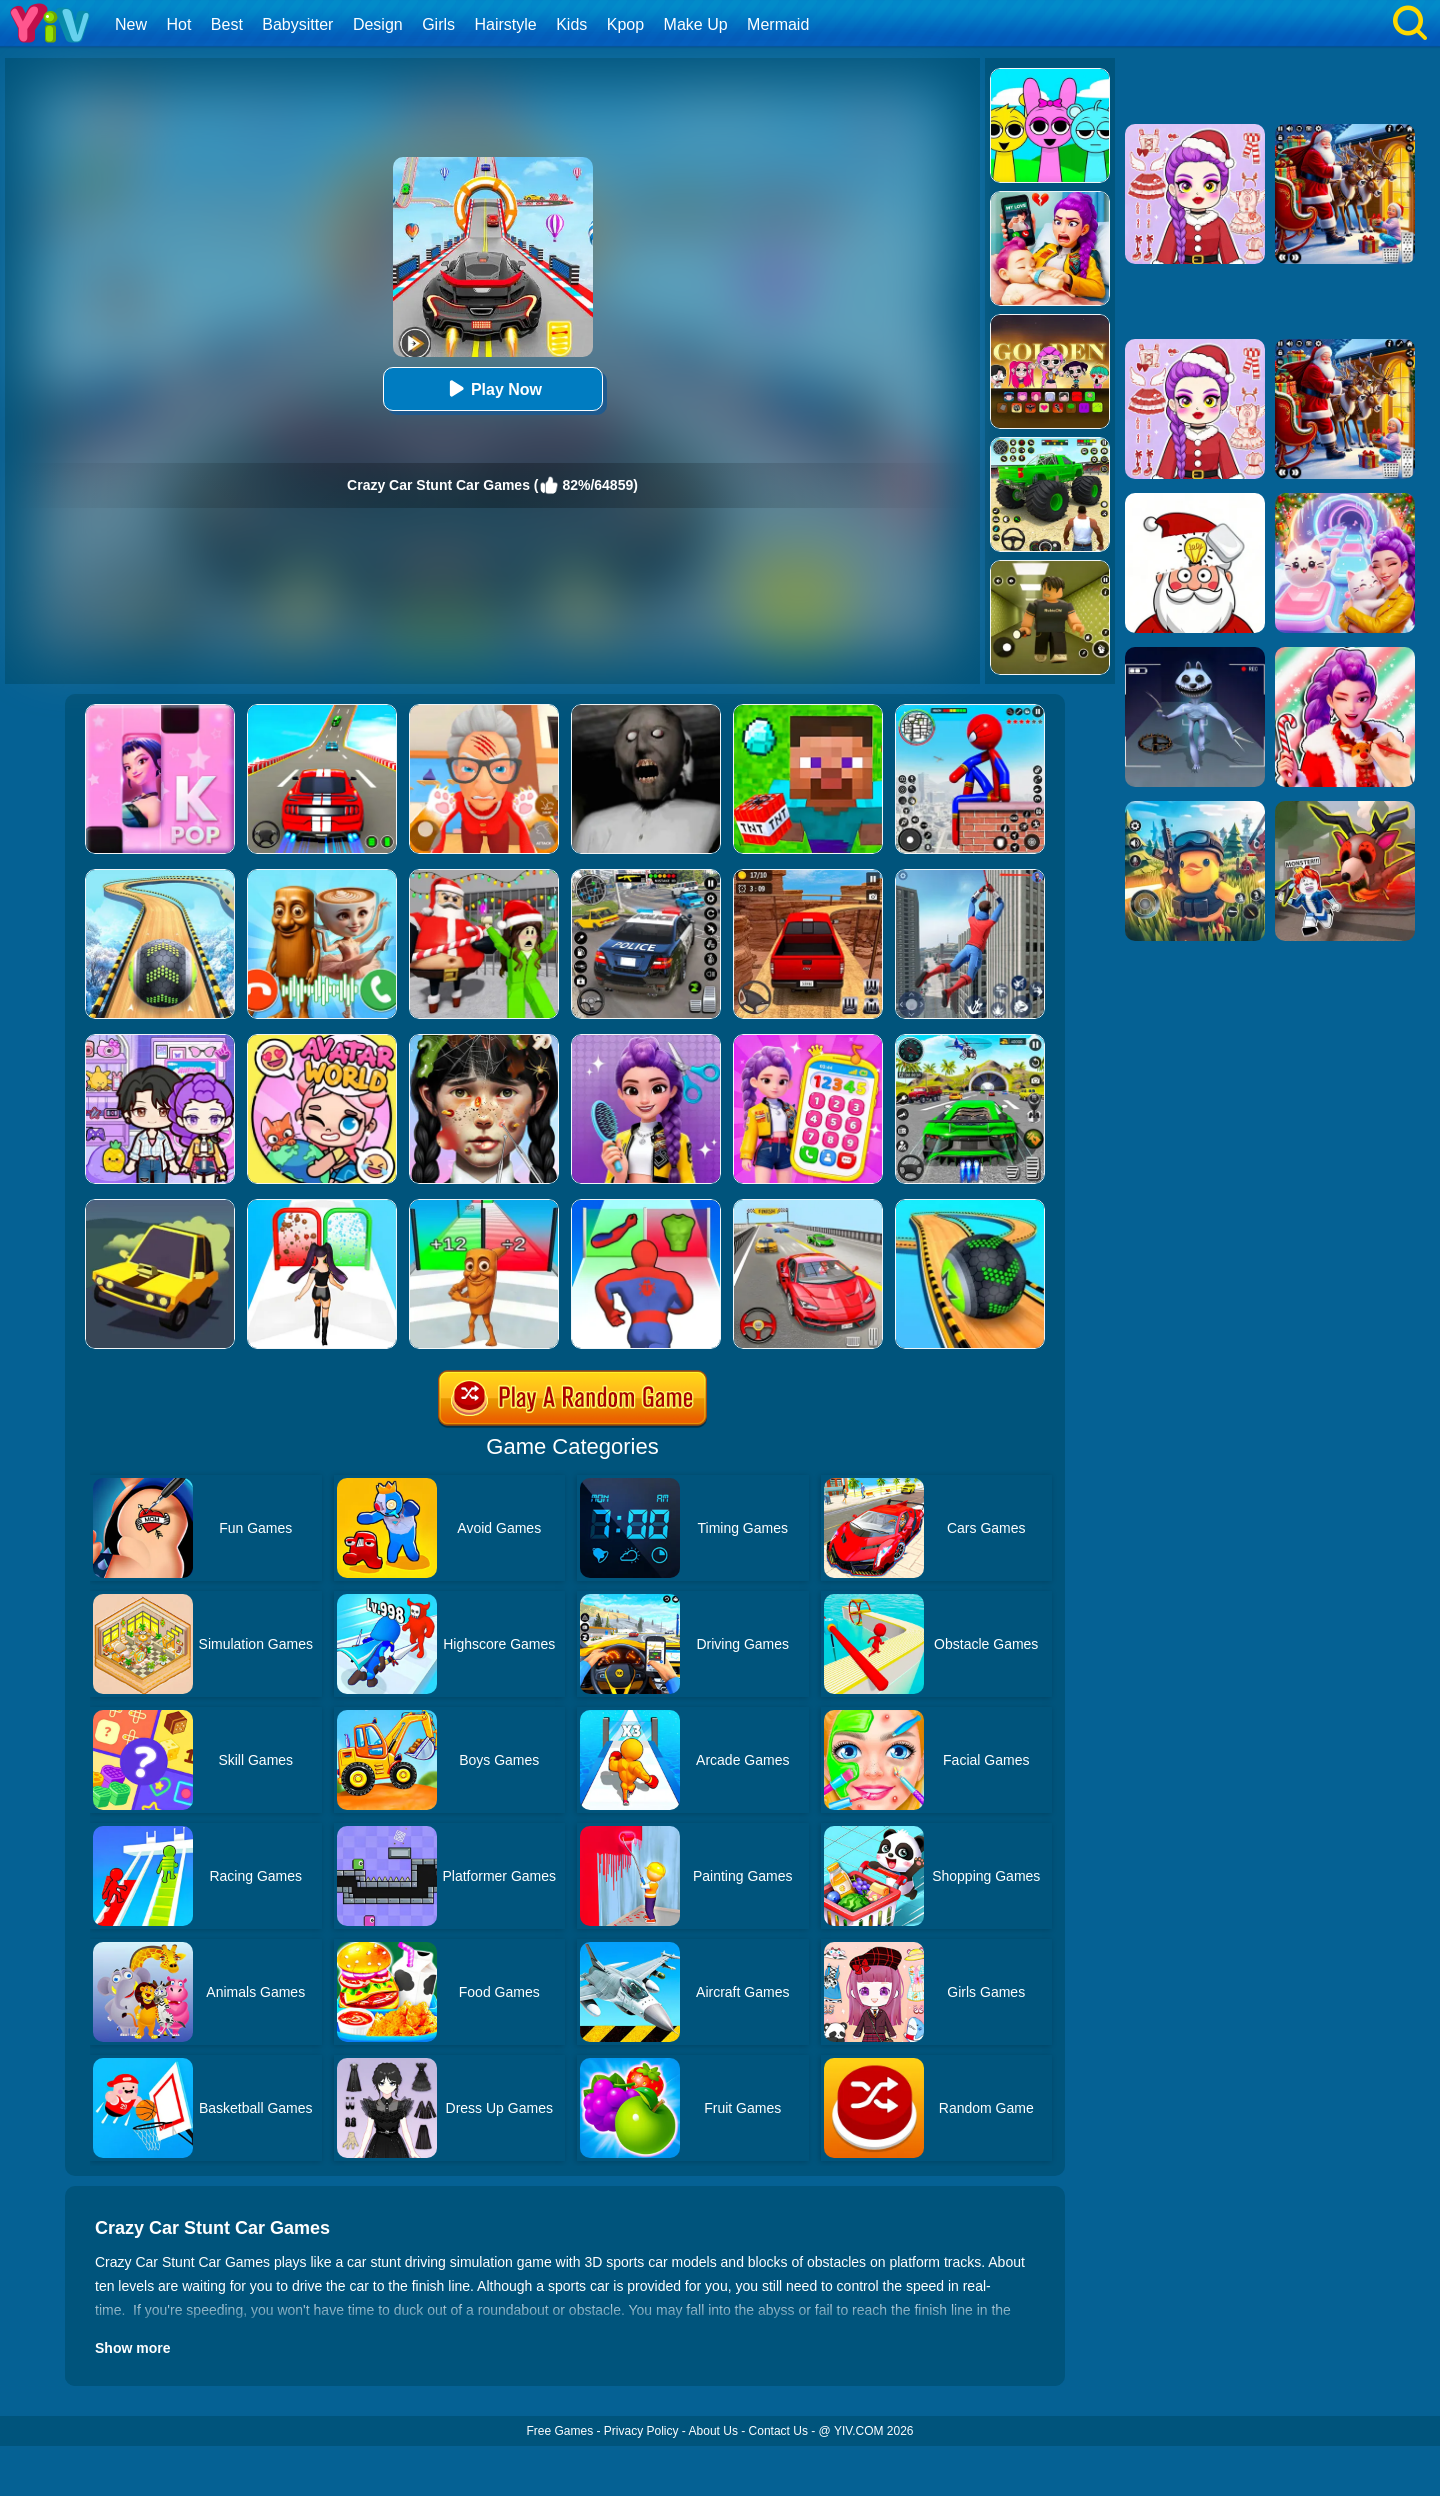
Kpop (625, 24)
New (131, 24)
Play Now (492, 388)
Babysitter (297, 24)
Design (378, 24)
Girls (438, 24)
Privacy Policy (641, 2431)
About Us (713, 2431)
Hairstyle (506, 24)
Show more (132, 2348)
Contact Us (778, 2431)
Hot (178, 24)
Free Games (559, 2431)
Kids (571, 24)
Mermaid (778, 24)
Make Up (696, 24)
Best (227, 24)
